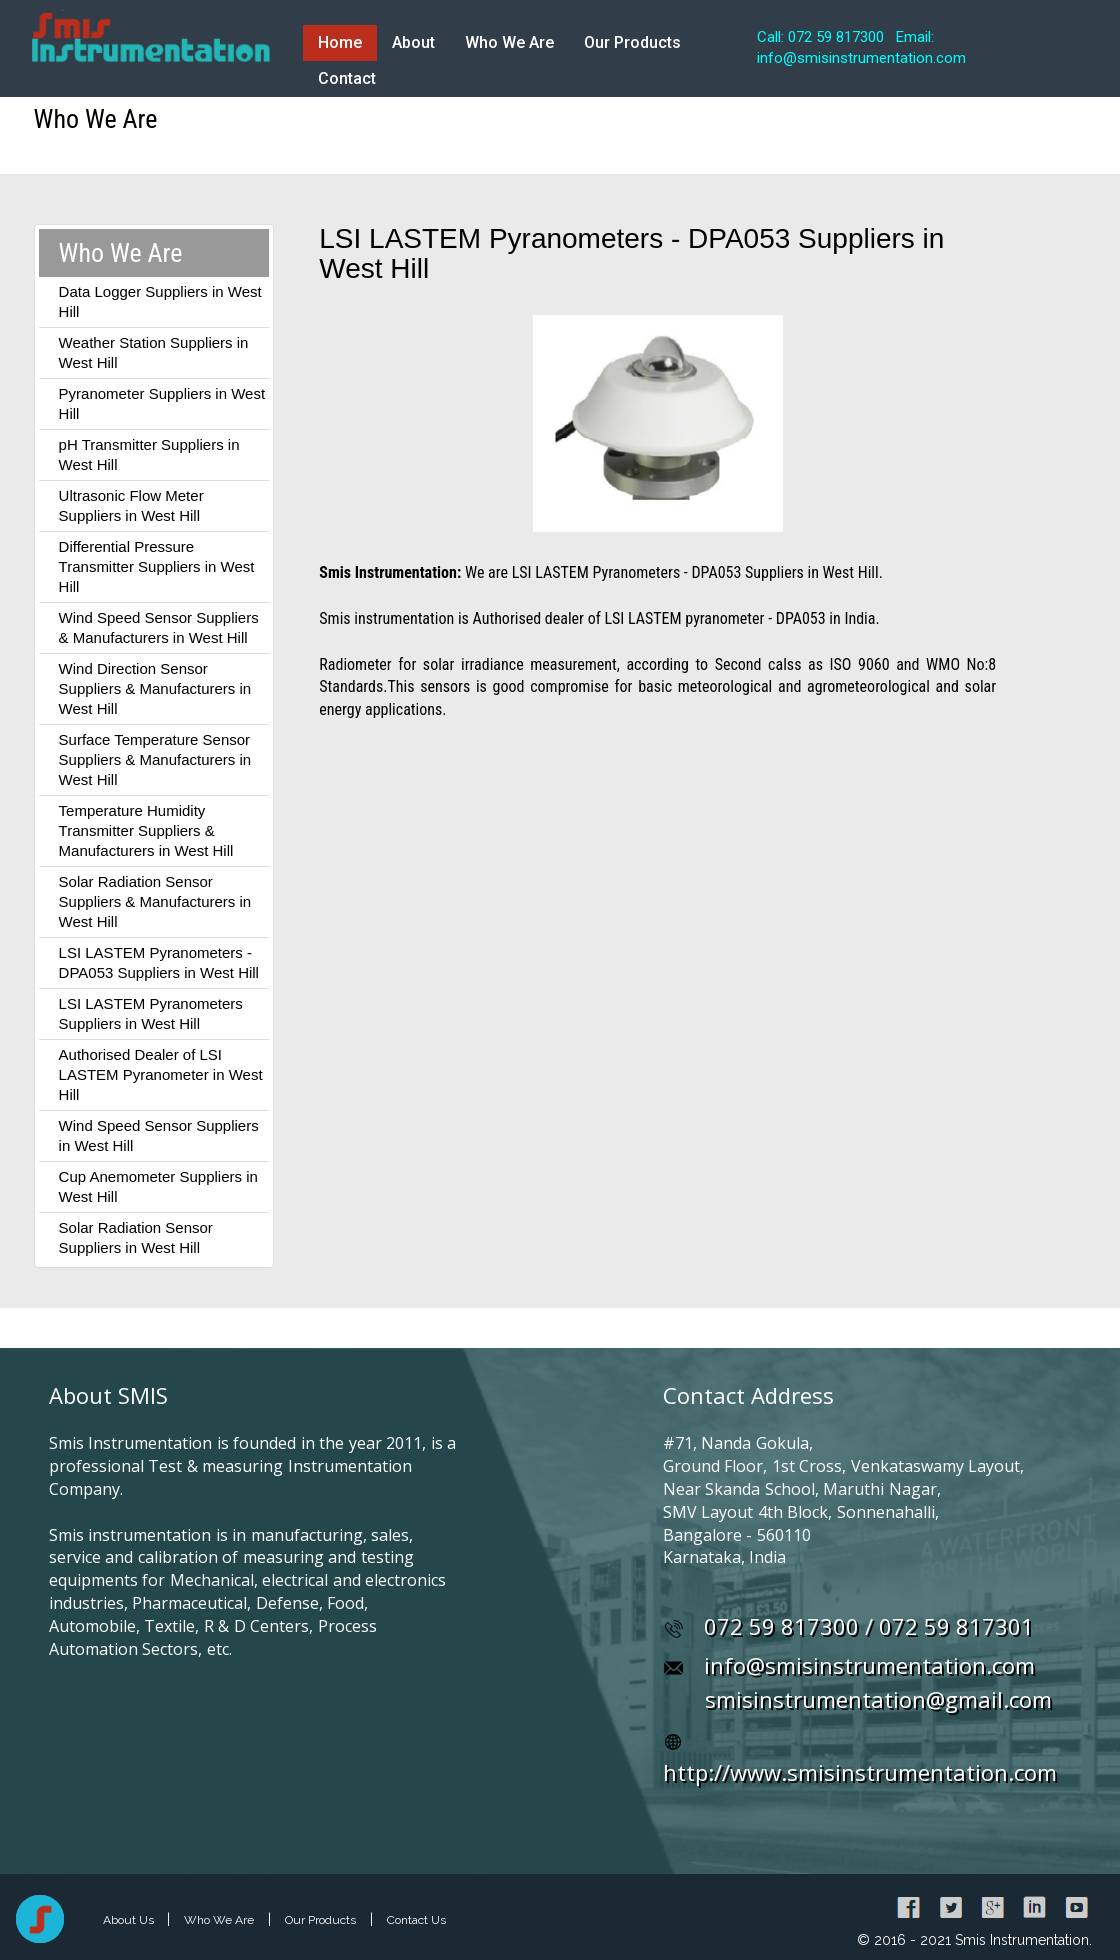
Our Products (632, 42)
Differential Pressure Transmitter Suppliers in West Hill (157, 566)
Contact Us (416, 1920)
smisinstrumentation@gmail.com (878, 1699)
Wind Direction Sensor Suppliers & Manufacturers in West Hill (155, 688)
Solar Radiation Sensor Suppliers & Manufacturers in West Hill (155, 901)
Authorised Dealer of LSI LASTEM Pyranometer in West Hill (161, 1074)
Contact (347, 78)
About (413, 42)
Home (340, 42)
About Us (130, 1920)
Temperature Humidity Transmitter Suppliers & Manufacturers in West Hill (146, 830)
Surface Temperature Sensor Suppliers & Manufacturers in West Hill (155, 759)
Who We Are (509, 42)
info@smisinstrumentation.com (869, 1665)
